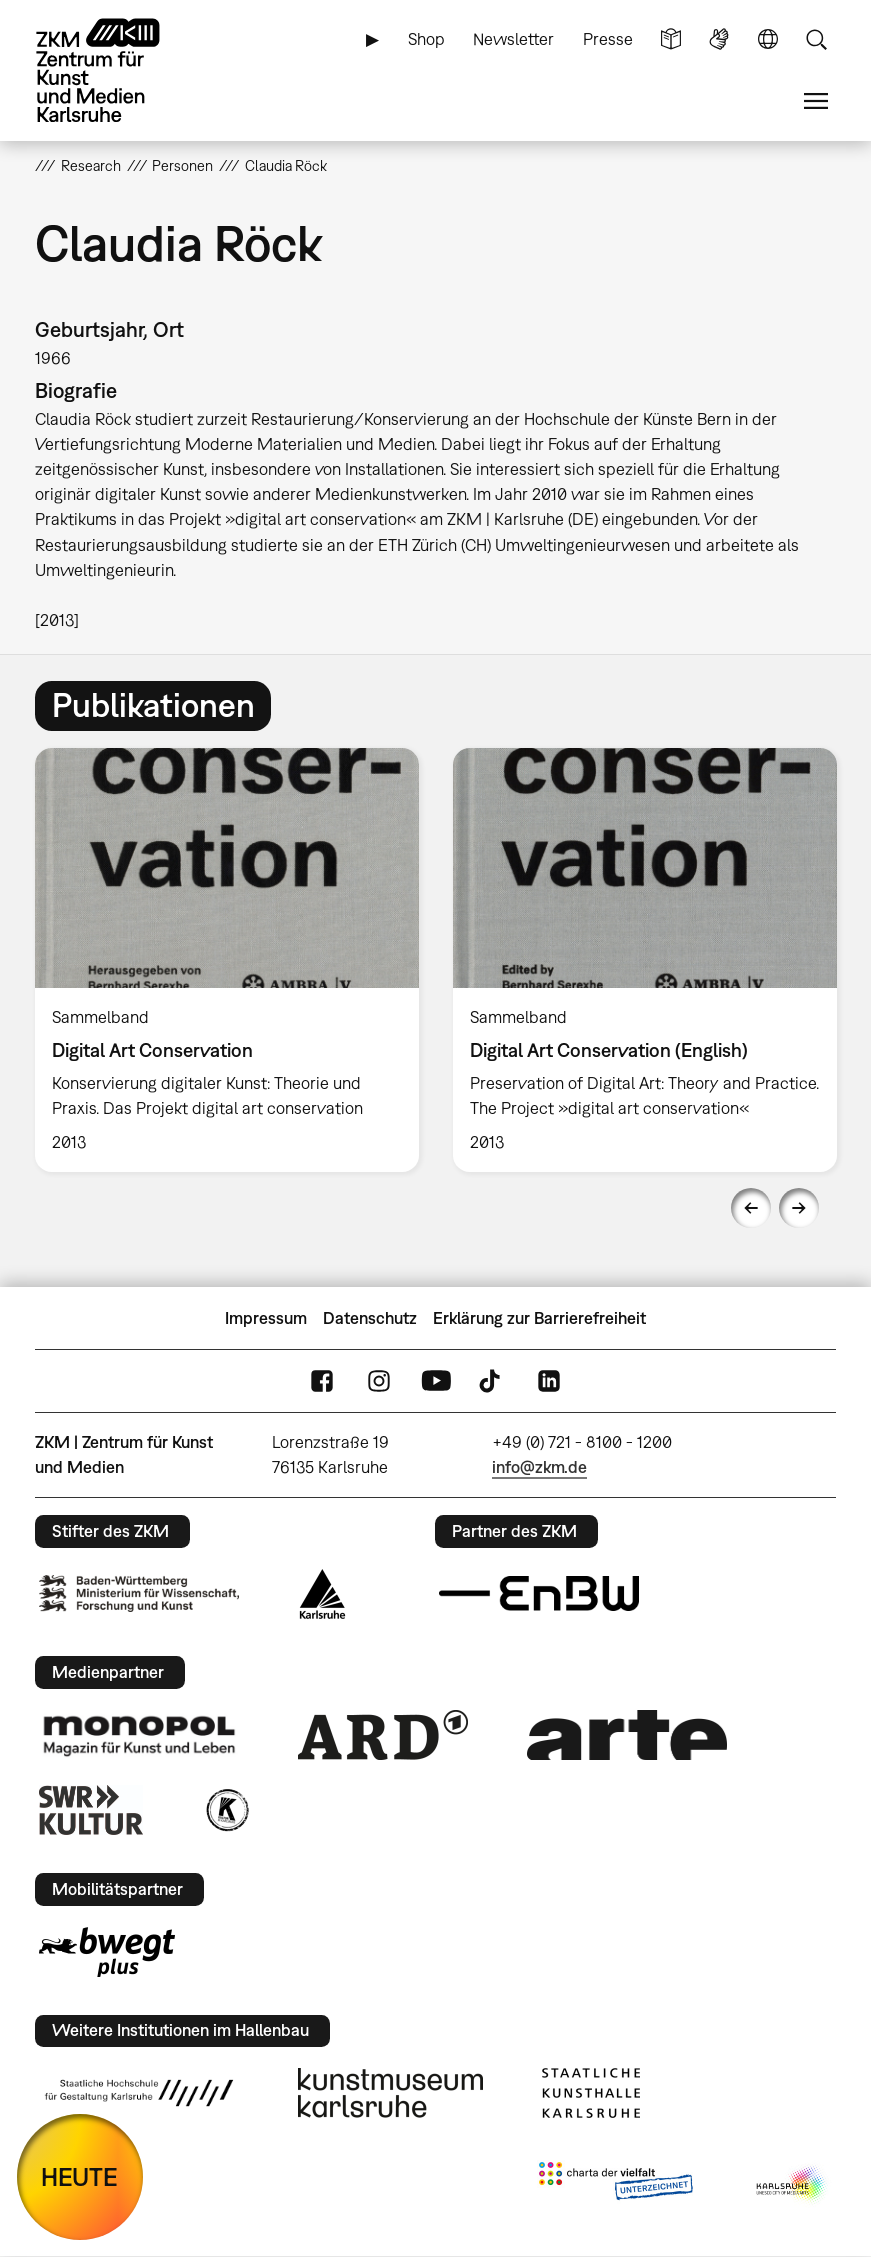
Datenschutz (370, 1318)
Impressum (266, 1318)
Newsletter (513, 39)
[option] (227, 960)
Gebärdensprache (719, 39)
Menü (816, 101)
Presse (608, 39)
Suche (816, 39)
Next (799, 1208)
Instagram (379, 1381)
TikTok (492, 1381)
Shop (426, 39)
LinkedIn (549, 1381)
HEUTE (79, 2176)
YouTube (436, 1381)
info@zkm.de (539, 1467)
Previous (751, 1208)
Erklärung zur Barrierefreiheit (539, 1318)
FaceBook (322, 1381)
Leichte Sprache (671, 39)
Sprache (768, 39)
